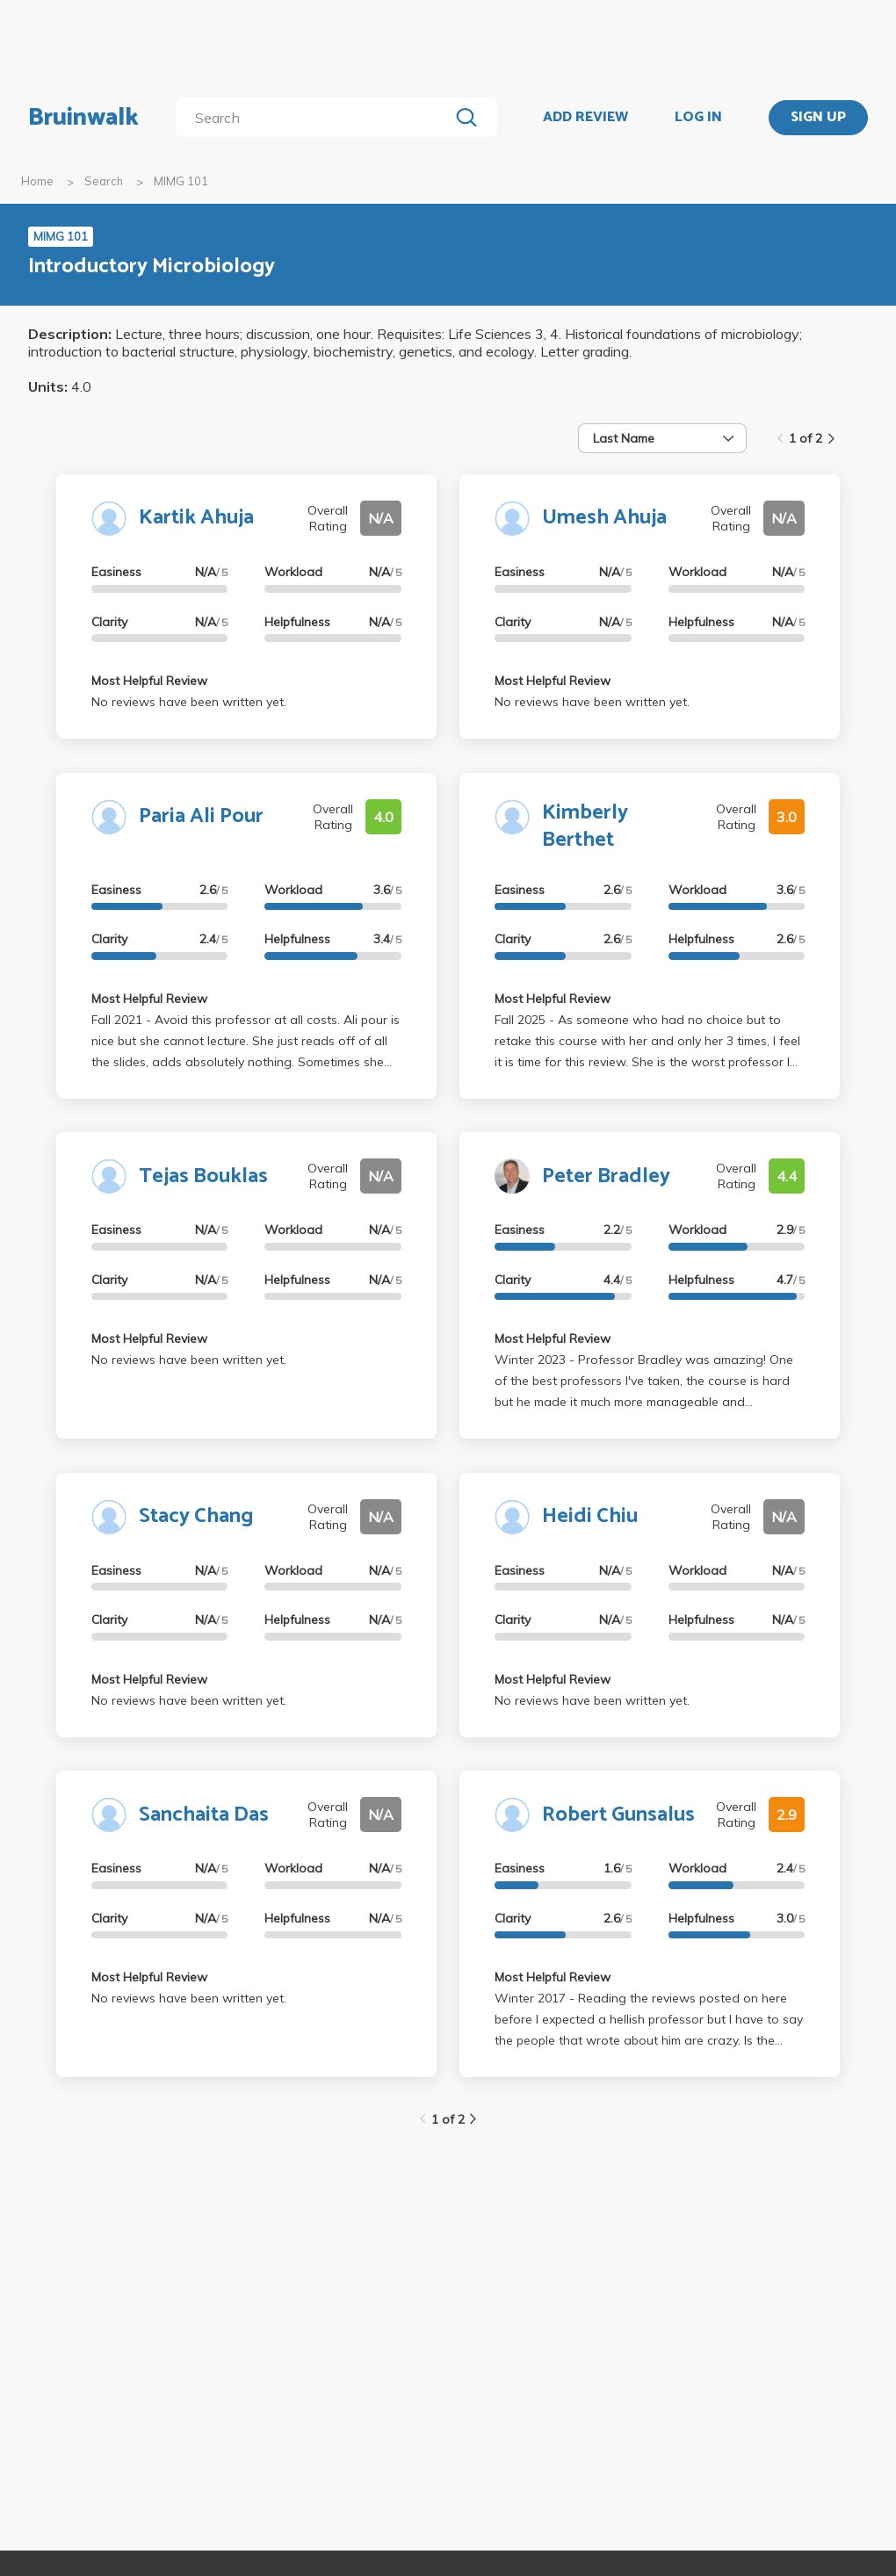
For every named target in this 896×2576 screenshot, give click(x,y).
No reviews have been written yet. (188, 702)
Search (103, 181)
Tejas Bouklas (203, 1176)
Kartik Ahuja (196, 518)
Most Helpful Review (149, 681)
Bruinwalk (83, 117)
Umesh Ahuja (604, 518)
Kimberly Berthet (585, 826)
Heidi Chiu (590, 1516)
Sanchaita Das (204, 1815)
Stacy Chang (196, 1516)
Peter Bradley (606, 1176)
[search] (316, 117)
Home (37, 181)
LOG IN (698, 117)
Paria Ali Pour (201, 816)
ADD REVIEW (585, 117)
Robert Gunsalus (618, 1815)
